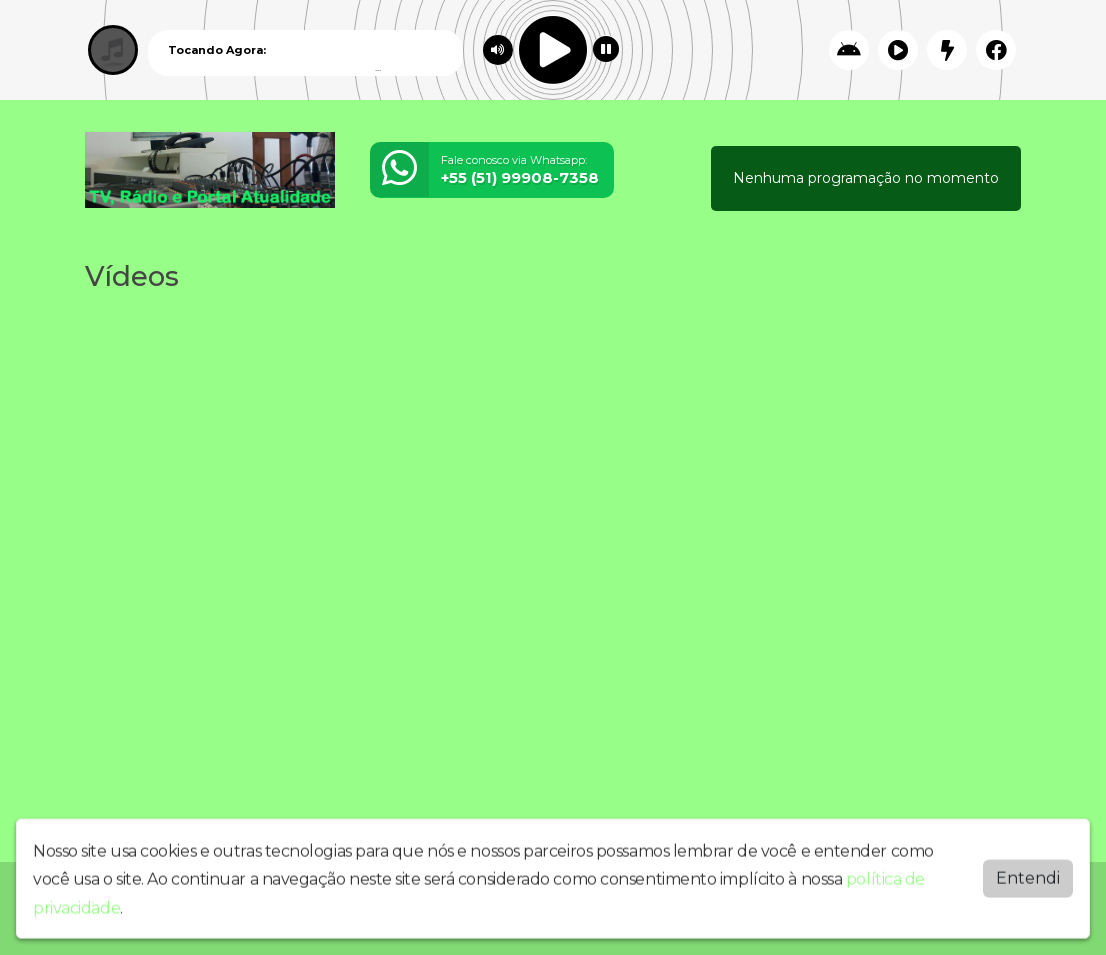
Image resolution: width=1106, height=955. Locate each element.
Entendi (1028, 873)
